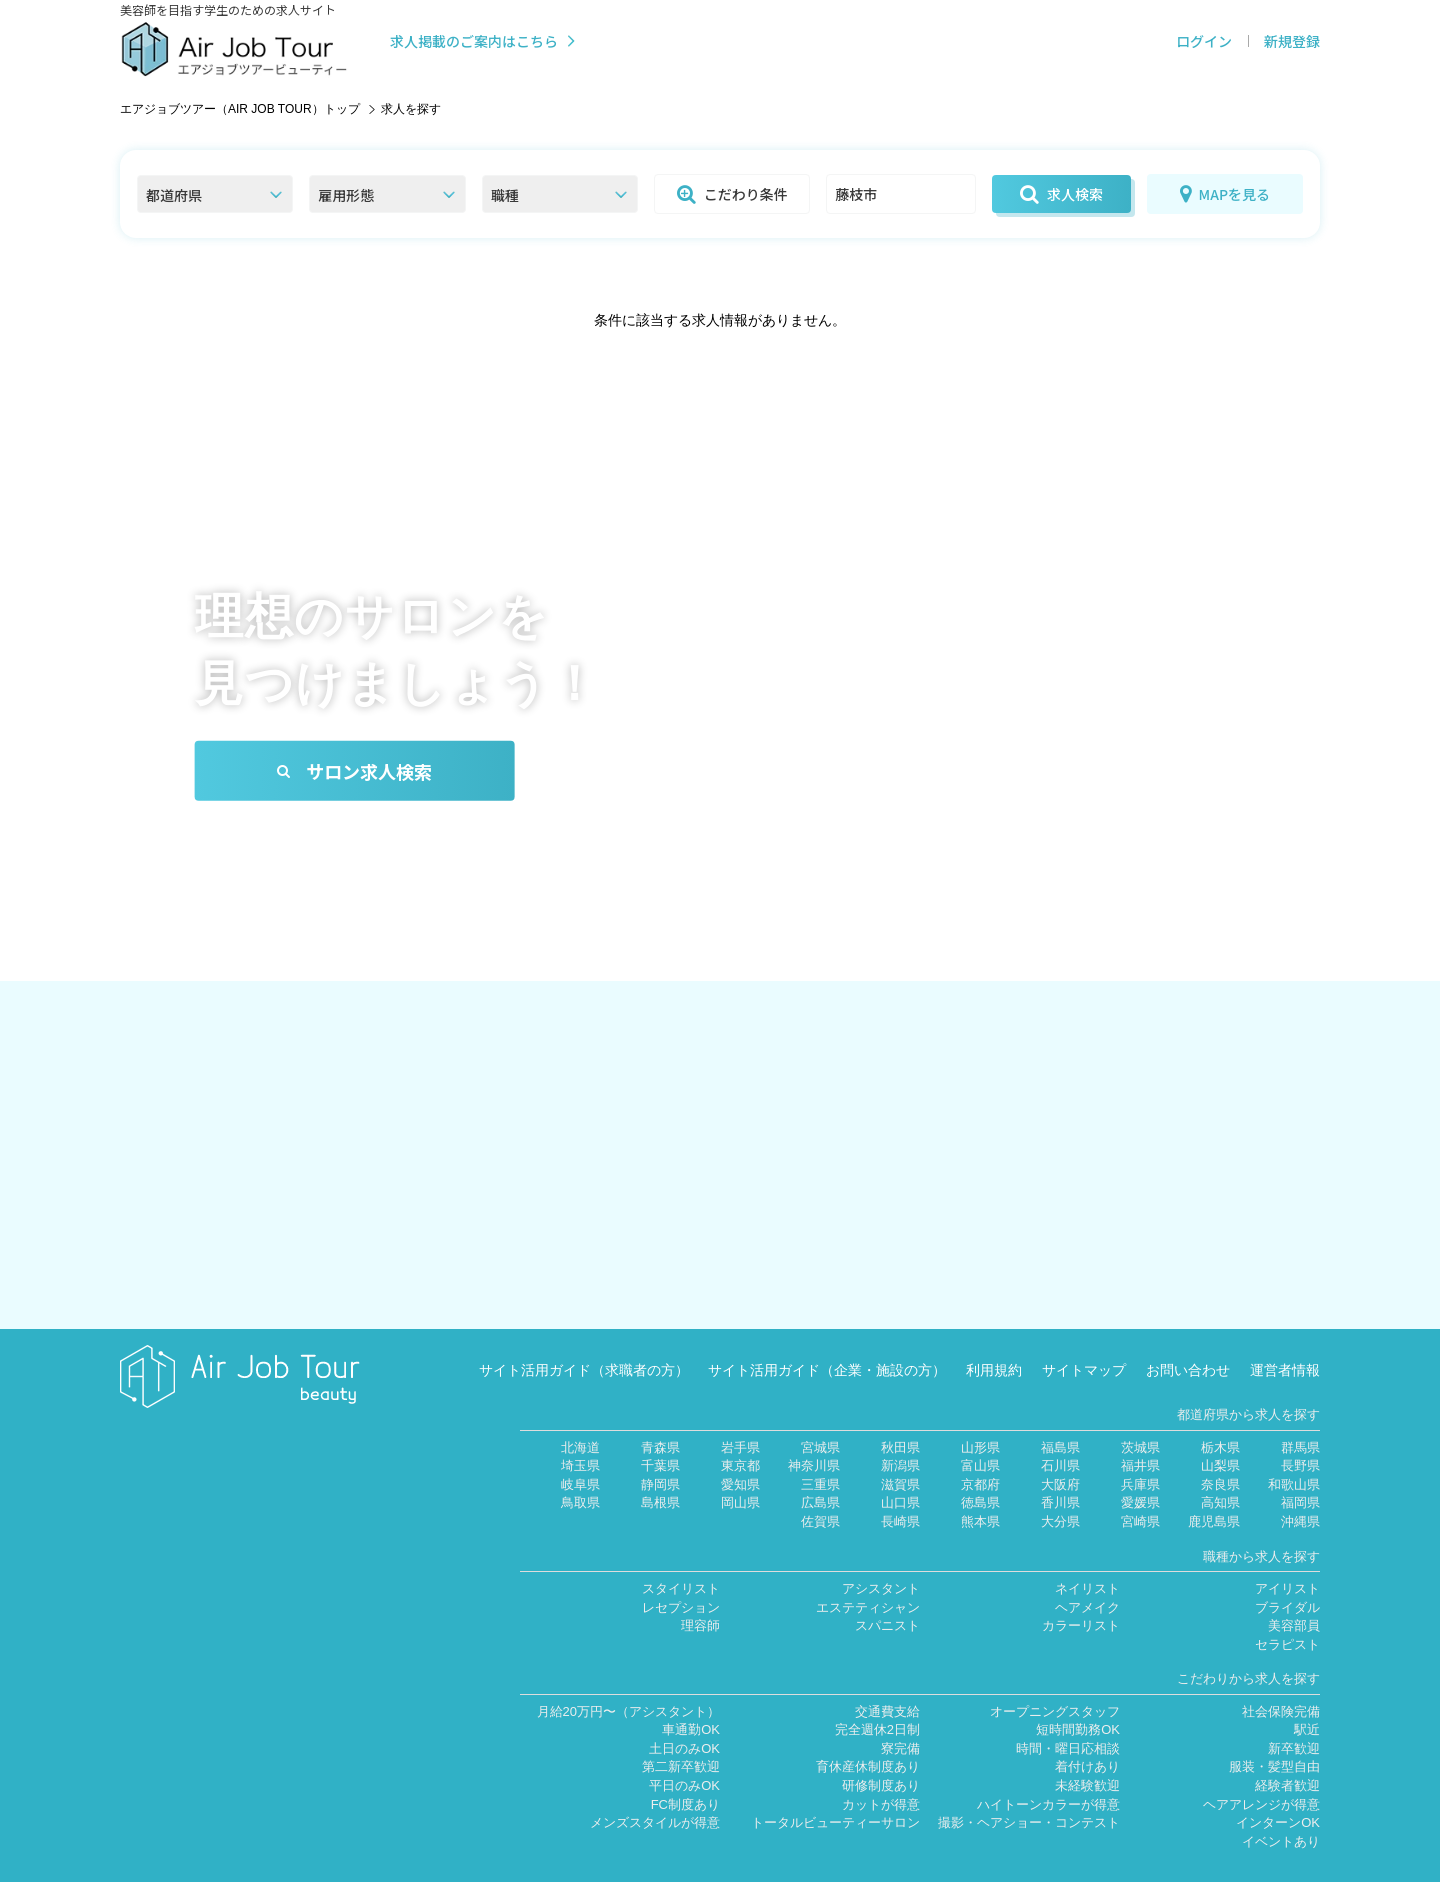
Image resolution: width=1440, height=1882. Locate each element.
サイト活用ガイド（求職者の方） (584, 1341)
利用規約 (994, 1341)
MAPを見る (1225, 194)
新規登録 (1292, 41)
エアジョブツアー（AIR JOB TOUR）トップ (240, 109)
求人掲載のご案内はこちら (484, 41)
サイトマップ (1084, 1341)
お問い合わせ (1188, 1341)
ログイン (1204, 41)
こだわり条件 (732, 194)
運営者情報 (1285, 1341)
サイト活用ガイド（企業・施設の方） (827, 1341)
